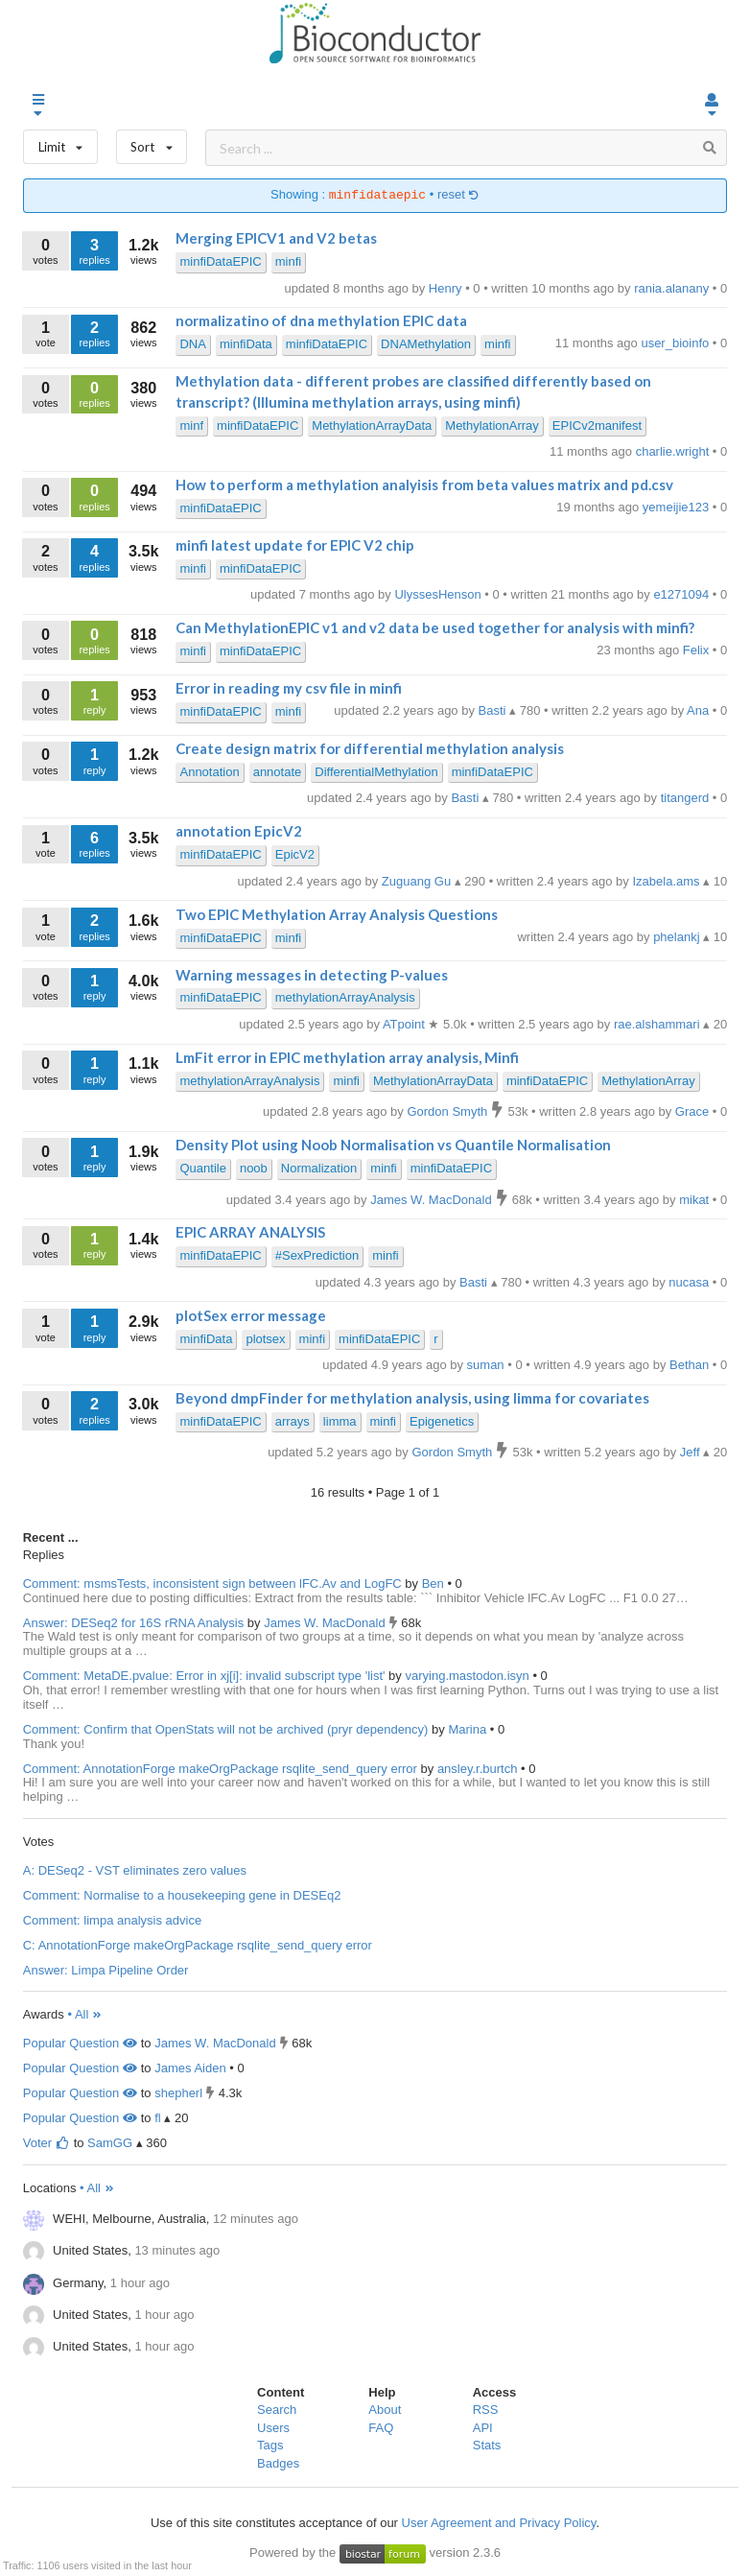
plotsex (265, 1339)
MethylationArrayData (372, 425)
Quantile (202, 1168)
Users (273, 2428)
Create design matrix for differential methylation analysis (370, 748)
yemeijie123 (678, 507)
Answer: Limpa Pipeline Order (106, 1970)
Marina (468, 1729)
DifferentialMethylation (376, 772)
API (483, 2428)
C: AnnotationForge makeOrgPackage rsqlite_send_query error (197, 1945)
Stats (487, 2445)
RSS (486, 2409)
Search (276, 2409)
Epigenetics (442, 1421)
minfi (288, 261)
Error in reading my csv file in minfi (289, 688)
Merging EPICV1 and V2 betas (276, 238)
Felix (698, 650)
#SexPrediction (317, 1255)
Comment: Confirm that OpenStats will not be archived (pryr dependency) (226, 1729)
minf (191, 425)
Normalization (319, 1168)
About (384, 2409)
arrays (292, 1421)
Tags (270, 2445)
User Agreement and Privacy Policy (499, 2523)
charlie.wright (674, 451)
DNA (192, 344)
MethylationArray (492, 425)
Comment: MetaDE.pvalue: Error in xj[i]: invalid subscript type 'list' (204, 1675)
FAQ (380, 2428)
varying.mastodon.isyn (468, 1675)
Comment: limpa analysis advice (112, 1920)
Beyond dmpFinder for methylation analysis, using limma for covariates (412, 1397)
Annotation (209, 772)
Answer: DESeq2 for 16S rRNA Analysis (134, 1623)
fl (157, 2118)
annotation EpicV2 (239, 830)
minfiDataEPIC (220, 261)
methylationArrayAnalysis (345, 997)
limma (340, 1421)
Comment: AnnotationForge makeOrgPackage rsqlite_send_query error (220, 1768)
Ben (435, 1583)
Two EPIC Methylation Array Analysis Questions (337, 914)
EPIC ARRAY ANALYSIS (250, 1232)
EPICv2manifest (597, 425)
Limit (60, 142)
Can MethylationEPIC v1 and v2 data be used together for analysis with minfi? (435, 627)
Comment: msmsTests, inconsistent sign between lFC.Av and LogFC (212, 1583)
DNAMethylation (426, 344)
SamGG (109, 2143)
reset (458, 195)
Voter (46, 2143)
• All (85, 2014)
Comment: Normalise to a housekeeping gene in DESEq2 (182, 1895)
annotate (277, 772)
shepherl (178, 2093)
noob (254, 1168)
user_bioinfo (676, 343)
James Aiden (189, 2068)
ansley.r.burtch (479, 1768)
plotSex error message (251, 1315)
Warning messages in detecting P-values (312, 974)
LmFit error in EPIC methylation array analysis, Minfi (347, 1057)
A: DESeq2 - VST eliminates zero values (134, 1870)
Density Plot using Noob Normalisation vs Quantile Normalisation (393, 1144)
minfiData (246, 344)
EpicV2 (295, 854)
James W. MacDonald (326, 1623)
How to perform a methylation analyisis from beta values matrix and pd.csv (424, 484)
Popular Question (80, 2043)
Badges (278, 2463)
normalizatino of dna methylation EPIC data (321, 320)
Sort (152, 142)
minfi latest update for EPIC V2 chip (295, 545)
